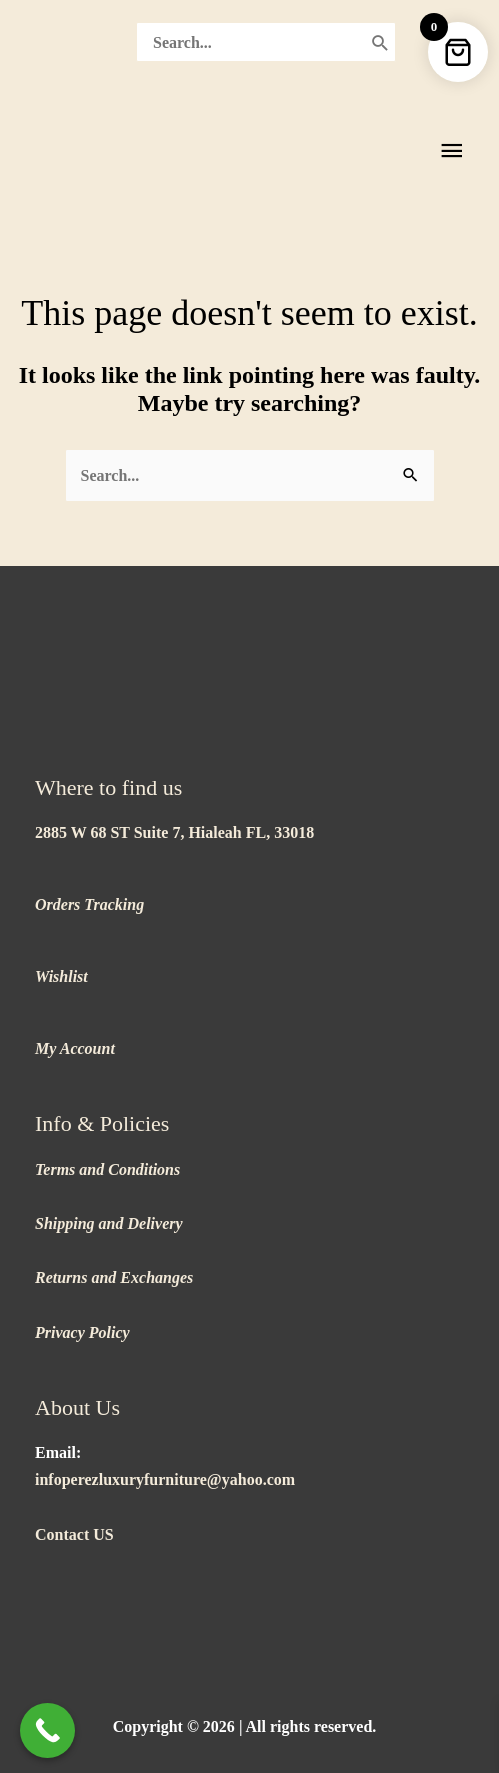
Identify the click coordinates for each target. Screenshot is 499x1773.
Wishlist (61, 976)
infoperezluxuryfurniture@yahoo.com (165, 1479)
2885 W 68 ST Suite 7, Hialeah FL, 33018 (174, 832)
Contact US (74, 1534)
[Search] (380, 42)
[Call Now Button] (47, 1730)
